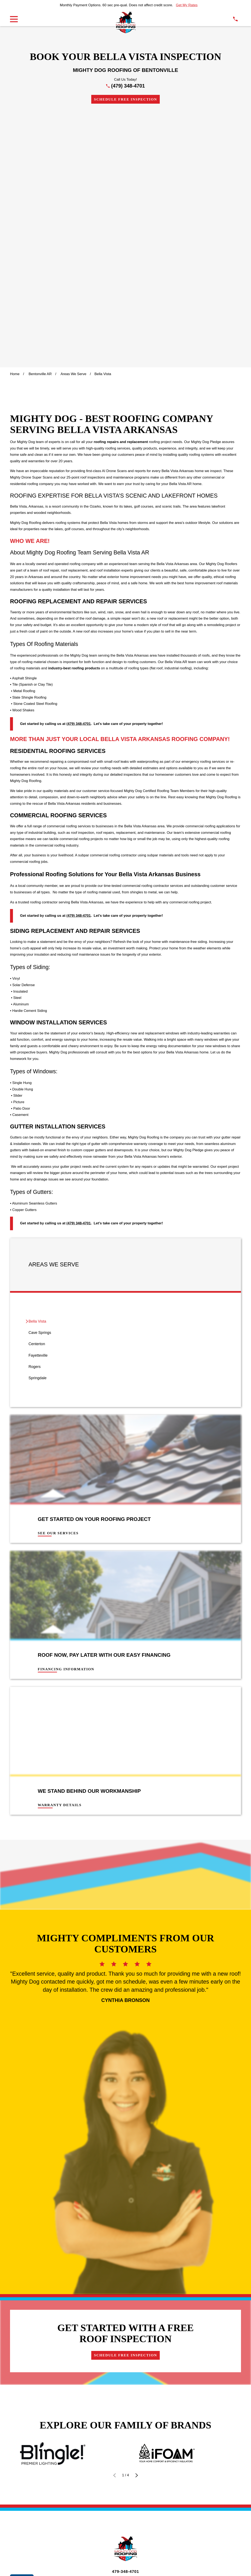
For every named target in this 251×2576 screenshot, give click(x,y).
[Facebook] (115, 2045)
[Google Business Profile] (105, 2045)
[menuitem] (126, 1070)
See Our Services (58, 1282)
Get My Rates (187, 5)
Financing (34, 2020)
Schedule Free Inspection (125, 99)
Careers (218, 2020)
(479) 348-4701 (128, 86)
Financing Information (66, 1418)
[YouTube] (146, 2045)
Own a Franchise (156, 2020)
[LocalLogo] (125, 22)
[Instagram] (125, 2045)
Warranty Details (60, 1554)
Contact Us (91, 2020)
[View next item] (137, 1890)
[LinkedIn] (135, 2045)
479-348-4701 (125, 1986)
